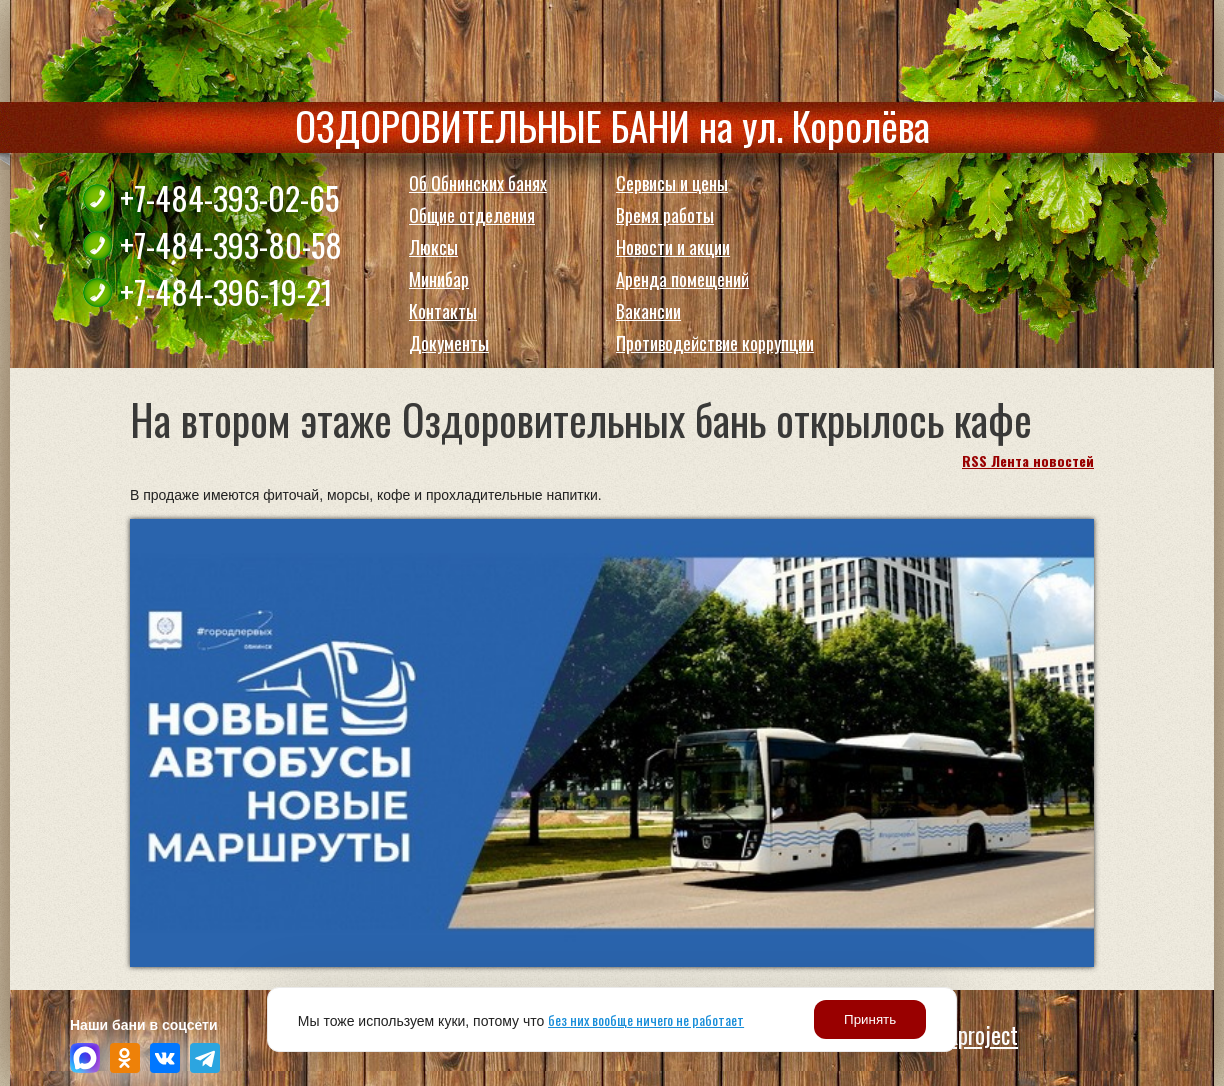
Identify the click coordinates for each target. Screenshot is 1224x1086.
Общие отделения (472, 215)
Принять (870, 1019)
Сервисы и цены (672, 183)
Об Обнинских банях (478, 183)
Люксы (433, 247)
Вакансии (648, 311)
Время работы (665, 215)
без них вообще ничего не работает (646, 1019)
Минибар (439, 279)
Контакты (443, 311)
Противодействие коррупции (715, 343)
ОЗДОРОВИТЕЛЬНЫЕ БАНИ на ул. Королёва (612, 125)
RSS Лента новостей (1028, 460)
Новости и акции (673, 247)
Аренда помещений (682, 279)
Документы (449, 343)
